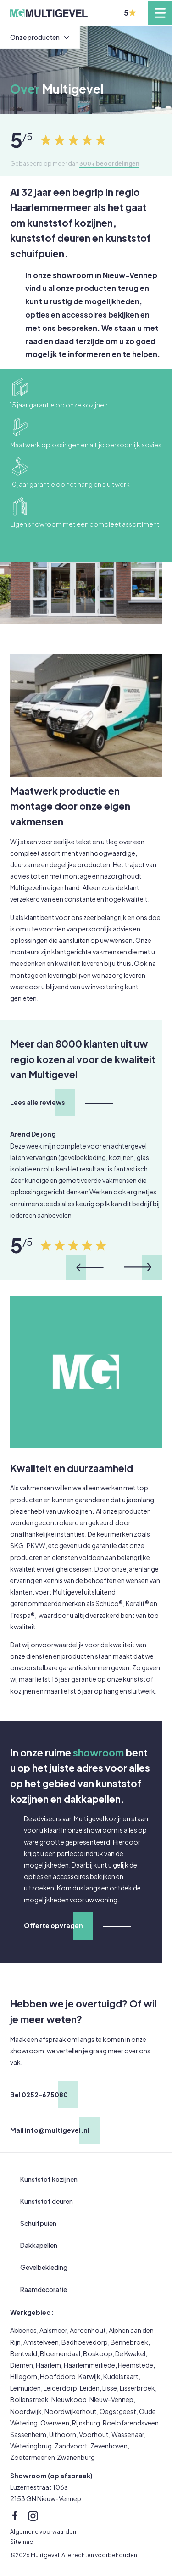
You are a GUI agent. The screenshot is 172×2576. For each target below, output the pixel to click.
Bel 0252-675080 (39, 2095)
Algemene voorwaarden (43, 2531)
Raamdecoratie (43, 2289)
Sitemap (21, 2541)
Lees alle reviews (37, 1102)
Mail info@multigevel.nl (49, 2130)
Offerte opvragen (53, 1925)
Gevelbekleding (43, 2267)
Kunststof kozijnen (49, 2179)
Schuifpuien (38, 2223)
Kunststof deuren (46, 2201)
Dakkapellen (38, 2245)
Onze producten (35, 37)
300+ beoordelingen (109, 163)
